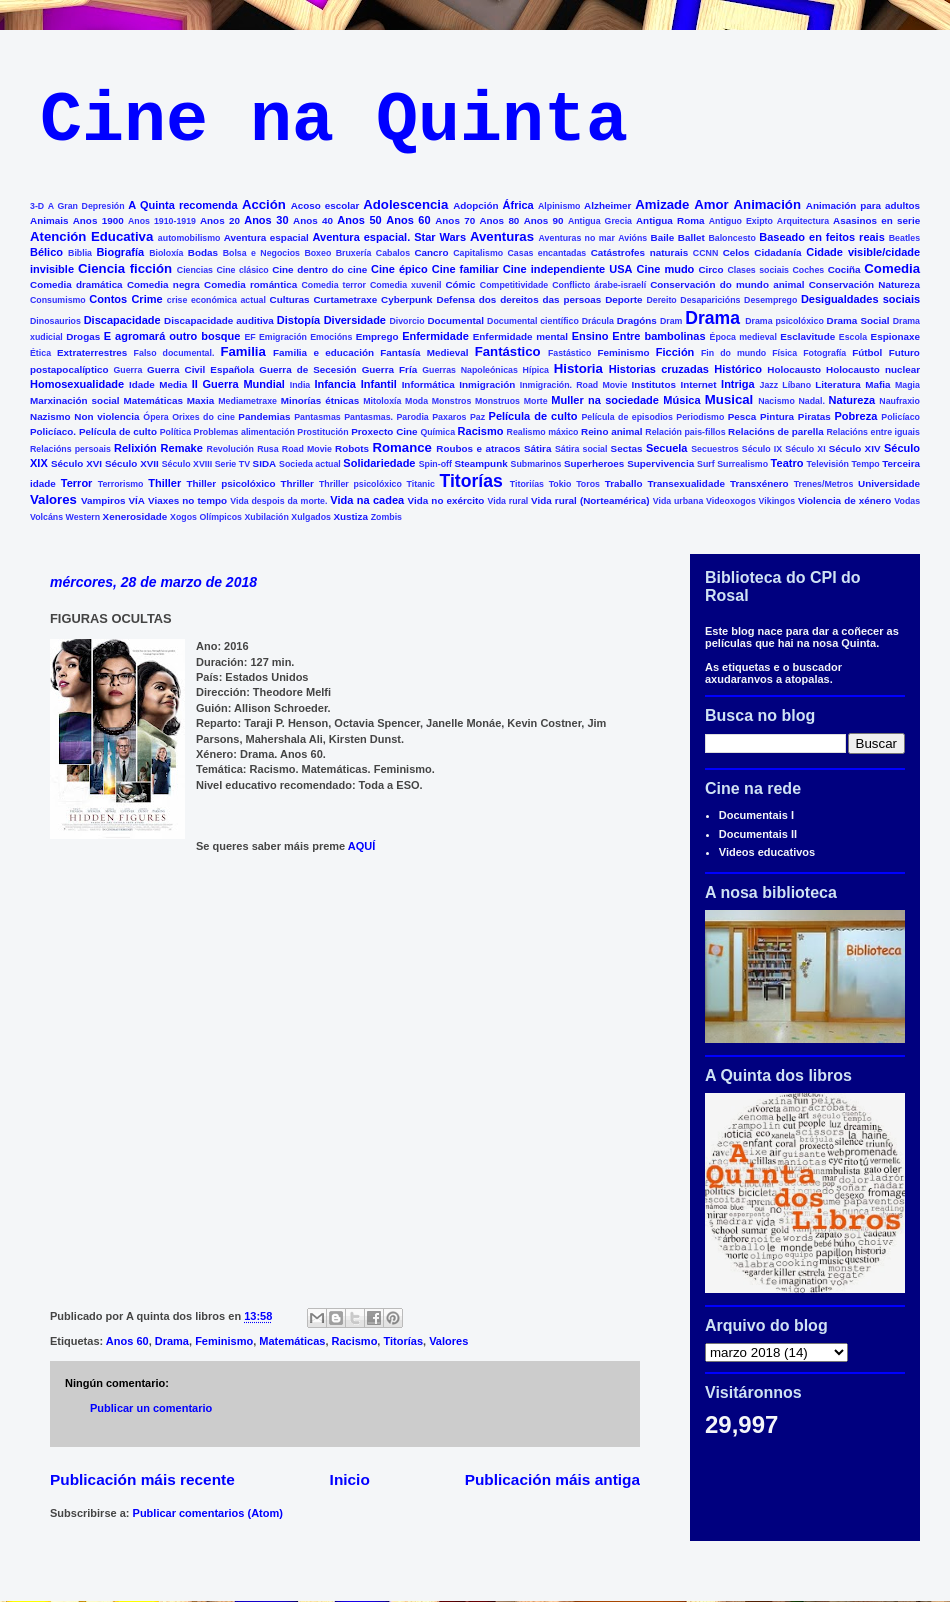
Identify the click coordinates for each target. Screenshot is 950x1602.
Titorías (470, 481)
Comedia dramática (76, 284)
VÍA (137, 500)
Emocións (331, 337)
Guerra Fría (390, 369)
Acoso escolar (325, 205)
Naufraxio (899, 401)
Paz (477, 417)
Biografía (120, 252)
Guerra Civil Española (200, 369)
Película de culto (533, 416)
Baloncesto (731, 238)
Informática (428, 384)
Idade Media (158, 384)
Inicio (350, 1479)
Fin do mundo (733, 353)
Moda (416, 401)
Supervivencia (660, 463)
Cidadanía (777, 252)
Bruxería (354, 253)
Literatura (838, 384)
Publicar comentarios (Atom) (208, 1513)
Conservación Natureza (864, 284)
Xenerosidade (135, 516)
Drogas (83, 336)
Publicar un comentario (151, 1408)
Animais (49, 220)
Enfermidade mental (520, 336)
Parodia (413, 417)
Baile (663, 237)
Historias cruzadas (659, 369)
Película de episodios (626, 417)
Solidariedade (379, 463)
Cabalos (393, 253)
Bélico (46, 252)
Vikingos (777, 501)
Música (681, 400)
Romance (402, 447)
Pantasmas (317, 417)
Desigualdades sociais (860, 299)
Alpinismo (559, 206)
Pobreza (856, 416)
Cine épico (399, 269)
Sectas (627, 448)
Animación (767, 204)
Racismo (481, 431)
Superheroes (594, 463)
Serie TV (232, 464)
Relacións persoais (70, 449)
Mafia (877, 384)
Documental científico (533, 321)
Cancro (431, 252)
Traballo (624, 483)
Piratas (814, 416)
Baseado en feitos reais (822, 237)
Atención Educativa (91, 236)
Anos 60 (408, 220)
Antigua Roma (670, 220)
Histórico (738, 369)
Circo (710, 269)
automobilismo (189, 238)
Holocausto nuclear (873, 369)
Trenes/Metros (824, 484)
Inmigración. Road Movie (574, 385)
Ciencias (195, 270)
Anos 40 (313, 220)
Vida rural (508, 501)
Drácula (598, 321)
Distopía (298, 320)
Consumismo (58, 300)
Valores (53, 499)
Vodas (907, 501)
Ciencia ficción (125, 268)
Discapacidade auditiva (219, 320)
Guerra (128, 370)
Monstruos (497, 401)
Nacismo (776, 401)
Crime (146, 299)
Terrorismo (121, 484)
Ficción (675, 352)
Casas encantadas (547, 253)
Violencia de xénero (844, 500)
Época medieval (743, 337)
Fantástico (508, 351)
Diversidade (355, 320)
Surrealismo (742, 464)
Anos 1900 (98, 220)
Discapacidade (122, 320)
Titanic (421, 484)
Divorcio (406, 321)
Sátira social (581, 449)
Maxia (200, 400)
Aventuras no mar (577, 238)
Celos (736, 252)
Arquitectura (803, 221)
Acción (264, 204)
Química (437, 432)
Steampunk (480, 463)
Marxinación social (75, 400)
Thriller (296, 483)
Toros (588, 484)
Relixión (135, 448)
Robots (352, 448)
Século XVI (76, 463)
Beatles (904, 238)
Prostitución (322, 432)
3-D (37, 206)
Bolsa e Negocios (261, 253)
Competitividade (514, 285)
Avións (632, 238)
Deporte (623, 299)
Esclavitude (807, 336)
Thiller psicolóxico (231, 483)
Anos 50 (359, 220)
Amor (711, 204)
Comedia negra (163, 284)
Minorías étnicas (320, 400)
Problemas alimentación (244, 432)
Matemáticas (153, 400)
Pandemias (264, 416)
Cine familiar (465, 269)
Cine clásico (242, 270)
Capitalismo (478, 253)
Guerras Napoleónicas (470, 370)
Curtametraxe (345, 299)
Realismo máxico (543, 432)
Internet (698, 384)
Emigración (283, 337)
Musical (729, 399)
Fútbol (867, 352)
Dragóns (637, 320)
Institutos (654, 384)
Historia (578, 368)
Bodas (203, 252)
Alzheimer (607, 205)
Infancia (335, 384)
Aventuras (502, 236)
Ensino (590, 336)
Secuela (667, 448)
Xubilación (266, 517)
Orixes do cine (203, 417)
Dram (671, 321)
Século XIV (855, 448)
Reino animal (612, 431)
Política (175, 432)
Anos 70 (455, 220)
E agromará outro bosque (172, 336)
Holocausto (794, 369)
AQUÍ (361, 846)
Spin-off (435, 464)
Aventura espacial (266, 237)
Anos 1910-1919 (162, 221)
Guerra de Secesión (307, 369)
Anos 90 (544, 220)
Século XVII (132, 463)
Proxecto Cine (384, 431)
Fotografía (824, 353)
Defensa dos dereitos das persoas (519, 299)
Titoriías (527, 484)
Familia (242, 351)
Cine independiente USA (568, 269)
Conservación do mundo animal (727, 284)
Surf (706, 464)
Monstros (452, 401)
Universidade (889, 483)
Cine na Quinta (334, 121)
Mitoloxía (382, 401)
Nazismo (50, 416)
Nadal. (811, 401)
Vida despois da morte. (278, 501)
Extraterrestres (92, 352)
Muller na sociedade (605, 400)
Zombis (386, 517)
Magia (907, 385)
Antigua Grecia (600, 221)
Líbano (796, 385)
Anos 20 (220, 220)
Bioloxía (166, 253)
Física (784, 353)
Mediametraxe (247, 401)
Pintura (777, 416)
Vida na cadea (367, 500)
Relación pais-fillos (685, 432)
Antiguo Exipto (741, 221)
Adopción (476, 205)
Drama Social (858, 320)
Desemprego (770, 300)
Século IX (762, 449)
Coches (808, 270)
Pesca (742, 416)
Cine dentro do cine (319, 269)
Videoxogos (731, 501)
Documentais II (758, 834)
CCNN (705, 253)
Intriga (738, 384)
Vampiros (103, 500)
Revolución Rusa (243, 449)
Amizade (662, 204)
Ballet (691, 237)
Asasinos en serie (876, 220)
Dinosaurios (55, 321)
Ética (40, 353)
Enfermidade (435, 336)
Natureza (852, 400)
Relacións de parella (776, 431)
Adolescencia (405, 204)
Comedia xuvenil (405, 285)
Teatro (787, 463)
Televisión (828, 464)
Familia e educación (323, 352)
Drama (712, 318)
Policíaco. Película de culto (93, 431)
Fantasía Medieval (424, 352)
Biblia (80, 253)
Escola (853, 337)
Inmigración (487, 384)
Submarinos (536, 464)
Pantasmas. (368, 417)
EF (249, 337)
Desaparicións (710, 300)
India (300, 385)
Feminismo (623, 352)
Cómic (460, 284)
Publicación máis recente (142, 1479)
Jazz (769, 385)
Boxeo (317, 253)
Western (83, 517)
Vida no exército (446, 500)
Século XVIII (187, 464)
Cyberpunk (407, 299)
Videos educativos (767, 852)
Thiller (164, 483)
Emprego (377, 336)
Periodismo (700, 417)
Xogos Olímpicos (206, 517)
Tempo (866, 464)
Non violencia (106, 416)
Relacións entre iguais (872, 432)
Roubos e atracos (478, 448)
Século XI (805, 449)
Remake (182, 448)
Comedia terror (333, 285)
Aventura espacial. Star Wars (390, 237)
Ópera (155, 417)
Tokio (560, 484)
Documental (455, 320)
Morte (536, 401)
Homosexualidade (77, 384)
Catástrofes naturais (639, 252)
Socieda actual (310, 464)
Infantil (379, 384)
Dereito (661, 300)
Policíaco (900, 417)
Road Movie (307, 449)
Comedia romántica (250, 284)
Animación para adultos (863, 205)
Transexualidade (686, 483)
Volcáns (46, 517)
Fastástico (570, 353)
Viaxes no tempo (187, 500)
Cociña (844, 269)
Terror (77, 483)
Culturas (290, 299)
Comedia (892, 268)
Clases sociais (758, 270)
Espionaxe (895, 336)
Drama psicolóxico (784, 321)
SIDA (265, 463)
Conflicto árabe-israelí (599, 285)
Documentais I (756, 815)
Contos (108, 299)
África (518, 205)
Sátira (537, 448)
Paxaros (449, 417)
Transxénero (759, 483)
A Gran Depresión (86, 206)
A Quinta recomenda (182, 205)
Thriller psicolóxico (360, 484)
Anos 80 (499, 220)
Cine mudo (666, 269)
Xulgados (311, 517)
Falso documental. (174, 353)
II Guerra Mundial (238, 384)
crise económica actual (216, 300)
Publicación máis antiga (552, 1479)
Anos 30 (266, 220)
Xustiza (350, 516)
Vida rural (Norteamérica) (590, 500)
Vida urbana (678, 501)
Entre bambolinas (658, 336)
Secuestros (714, 449)
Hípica (536, 370)
